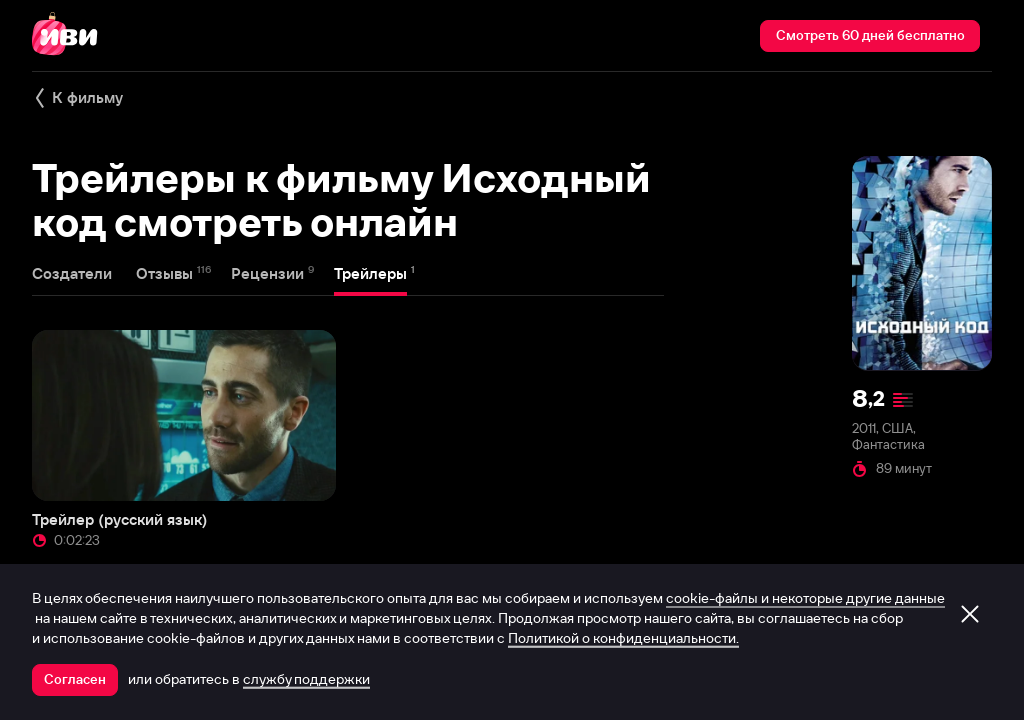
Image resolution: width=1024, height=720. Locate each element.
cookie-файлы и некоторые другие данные (805, 598)
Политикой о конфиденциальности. (623, 638)
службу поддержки (306, 679)
